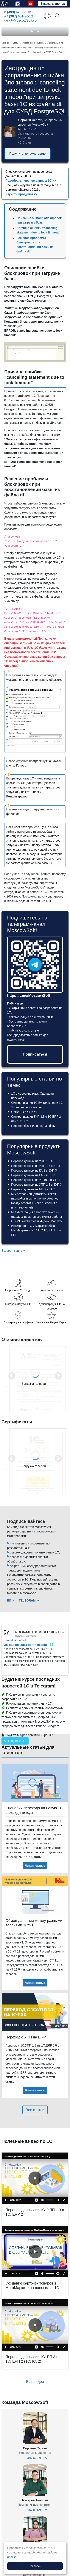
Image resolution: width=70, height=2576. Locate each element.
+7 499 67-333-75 (35, 2458)
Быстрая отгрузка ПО (18, 1304)
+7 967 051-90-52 (35, 2510)
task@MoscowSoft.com (21, 20)
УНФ (44, 1230)
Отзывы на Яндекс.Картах (52, 1322)
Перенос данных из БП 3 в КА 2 (33, 1189)
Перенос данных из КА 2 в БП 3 (33, 1175)
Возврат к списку (13, 1250)
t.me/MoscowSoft (15, 1640)
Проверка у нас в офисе (18, 1322)
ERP (14, 1234)
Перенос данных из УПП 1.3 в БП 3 (35, 1165)
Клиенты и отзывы (52, 1290)
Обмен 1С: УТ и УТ (24, 1112)
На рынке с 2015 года (18, 1290)
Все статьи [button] (35, 2110)
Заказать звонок (53, 3)
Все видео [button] (35, 2381)
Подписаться (35, 1054)
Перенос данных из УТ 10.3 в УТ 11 (35, 1179)
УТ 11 (35, 1230)
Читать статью (35, 1865)
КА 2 (52, 1230)
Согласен (35, 2566)
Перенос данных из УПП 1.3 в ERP (35, 1161)
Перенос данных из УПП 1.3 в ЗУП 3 (36, 1184)
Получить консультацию (27, 153)
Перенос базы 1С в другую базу (33, 1125)
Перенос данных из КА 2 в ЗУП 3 (34, 1170)
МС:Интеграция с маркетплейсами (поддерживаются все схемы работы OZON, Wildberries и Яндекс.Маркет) (36, 1217)
